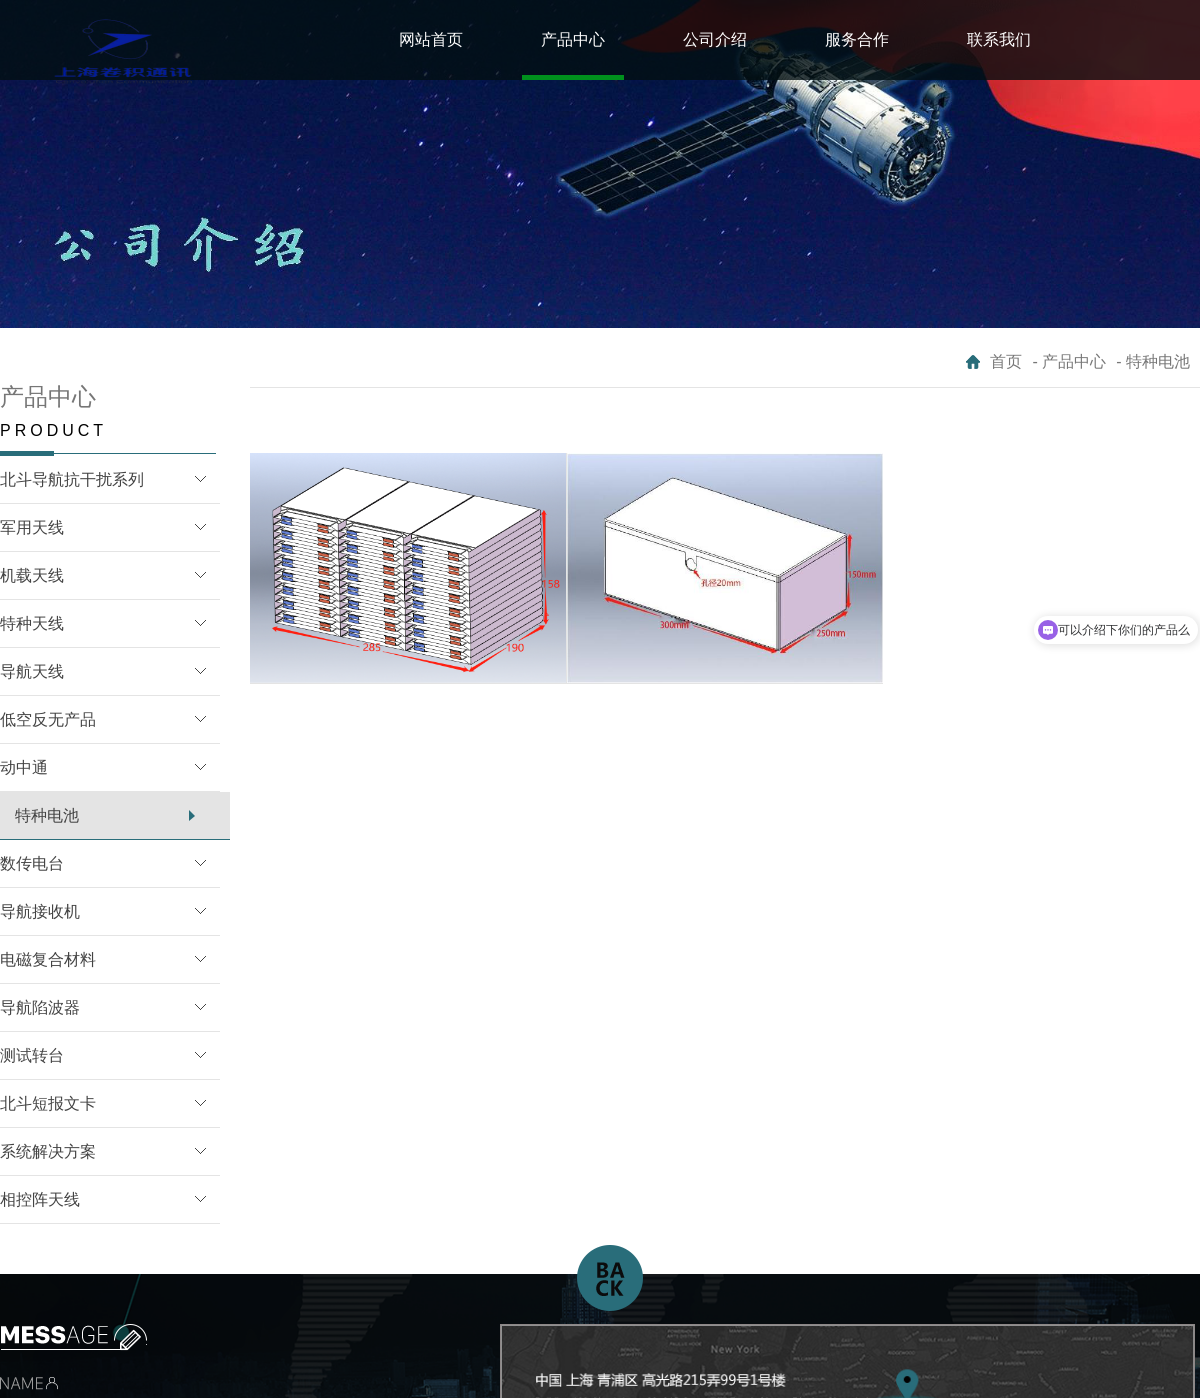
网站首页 (431, 39)
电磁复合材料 (48, 959)
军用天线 (32, 527)
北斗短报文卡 (48, 1103)
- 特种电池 (1153, 361)
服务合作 (857, 39)
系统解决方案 (48, 1151)
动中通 (24, 767)
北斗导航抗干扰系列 (72, 479)
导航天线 (32, 671)
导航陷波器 (40, 1007)
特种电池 (47, 815)
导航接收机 (40, 911)
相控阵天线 (40, 1199)
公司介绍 (715, 39)
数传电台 (32, 863)
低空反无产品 (48, 719)
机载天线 (32, 575)
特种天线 (32, 623)
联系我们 (999, 39)
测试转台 (32, 1055)
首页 (1006, 361)
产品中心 (573, 39)
